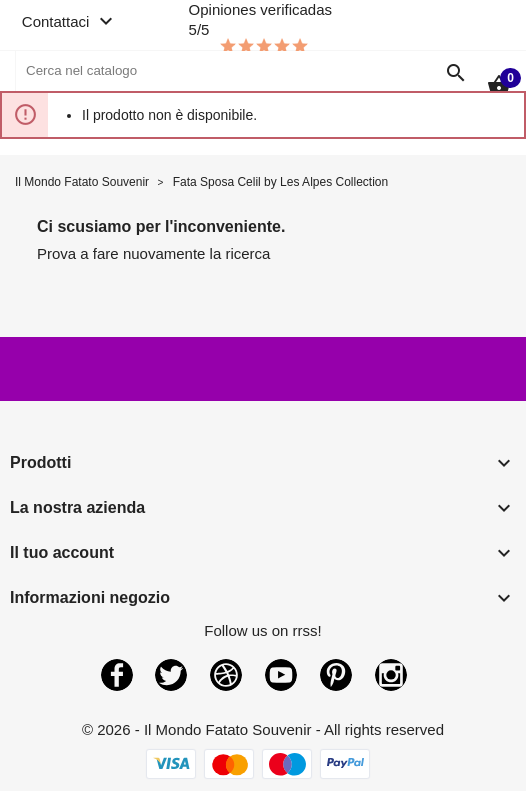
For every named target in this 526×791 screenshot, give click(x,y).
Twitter (171, 675)
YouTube (281, 675)
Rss (226, 675)
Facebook (117, 675)
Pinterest (336, 675)
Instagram (391, 675)
